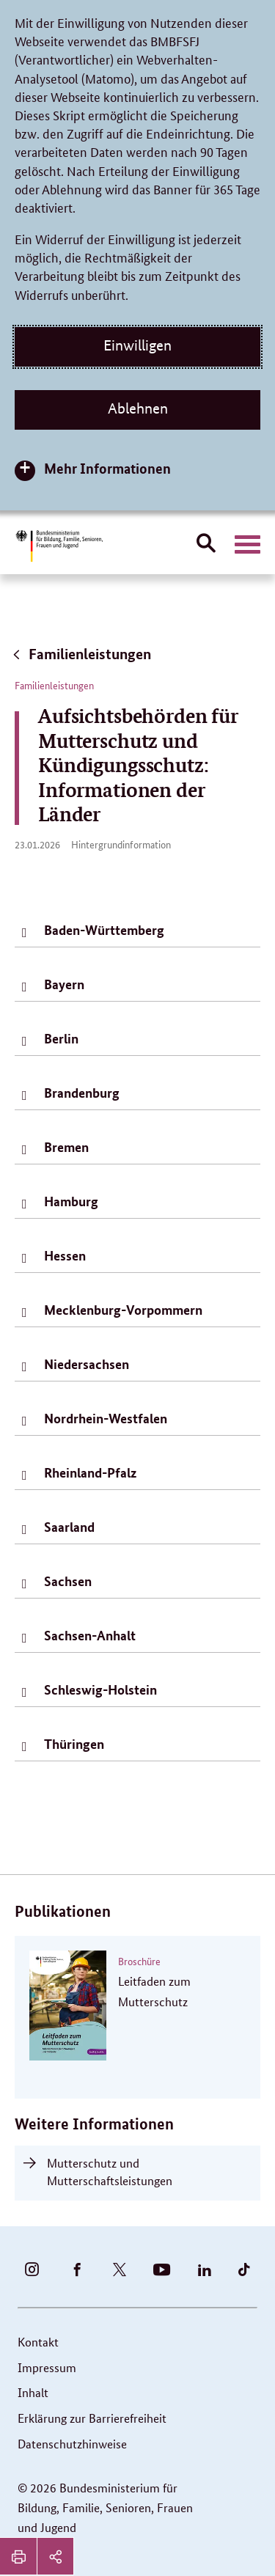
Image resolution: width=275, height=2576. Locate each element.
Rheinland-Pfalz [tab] (90, 1472)
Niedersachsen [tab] (86, 1364)
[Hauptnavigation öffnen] (247, 544)
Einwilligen (137, 345)
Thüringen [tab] (74, 1744)
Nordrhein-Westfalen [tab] (105, 1418)
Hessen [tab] (65, 1255)
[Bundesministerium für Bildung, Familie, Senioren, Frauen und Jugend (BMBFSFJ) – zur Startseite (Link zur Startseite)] (59, 545)
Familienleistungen (81, 654)
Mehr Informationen (107, 468)
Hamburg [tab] (71, 1201)
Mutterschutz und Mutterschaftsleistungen (109, 2171)
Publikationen (63, 1910)
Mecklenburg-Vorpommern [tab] (123, 1309)
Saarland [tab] (69, 1526)
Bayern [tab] (64, 984)
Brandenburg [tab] (82, 1092)
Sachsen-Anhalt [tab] (90, 1635)
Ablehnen (138, 408)
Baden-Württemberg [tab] (104, 930)
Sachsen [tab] (68, 1581)
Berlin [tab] (61, 1038)
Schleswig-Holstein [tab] (100, 1689)
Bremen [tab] (66, 1147)
